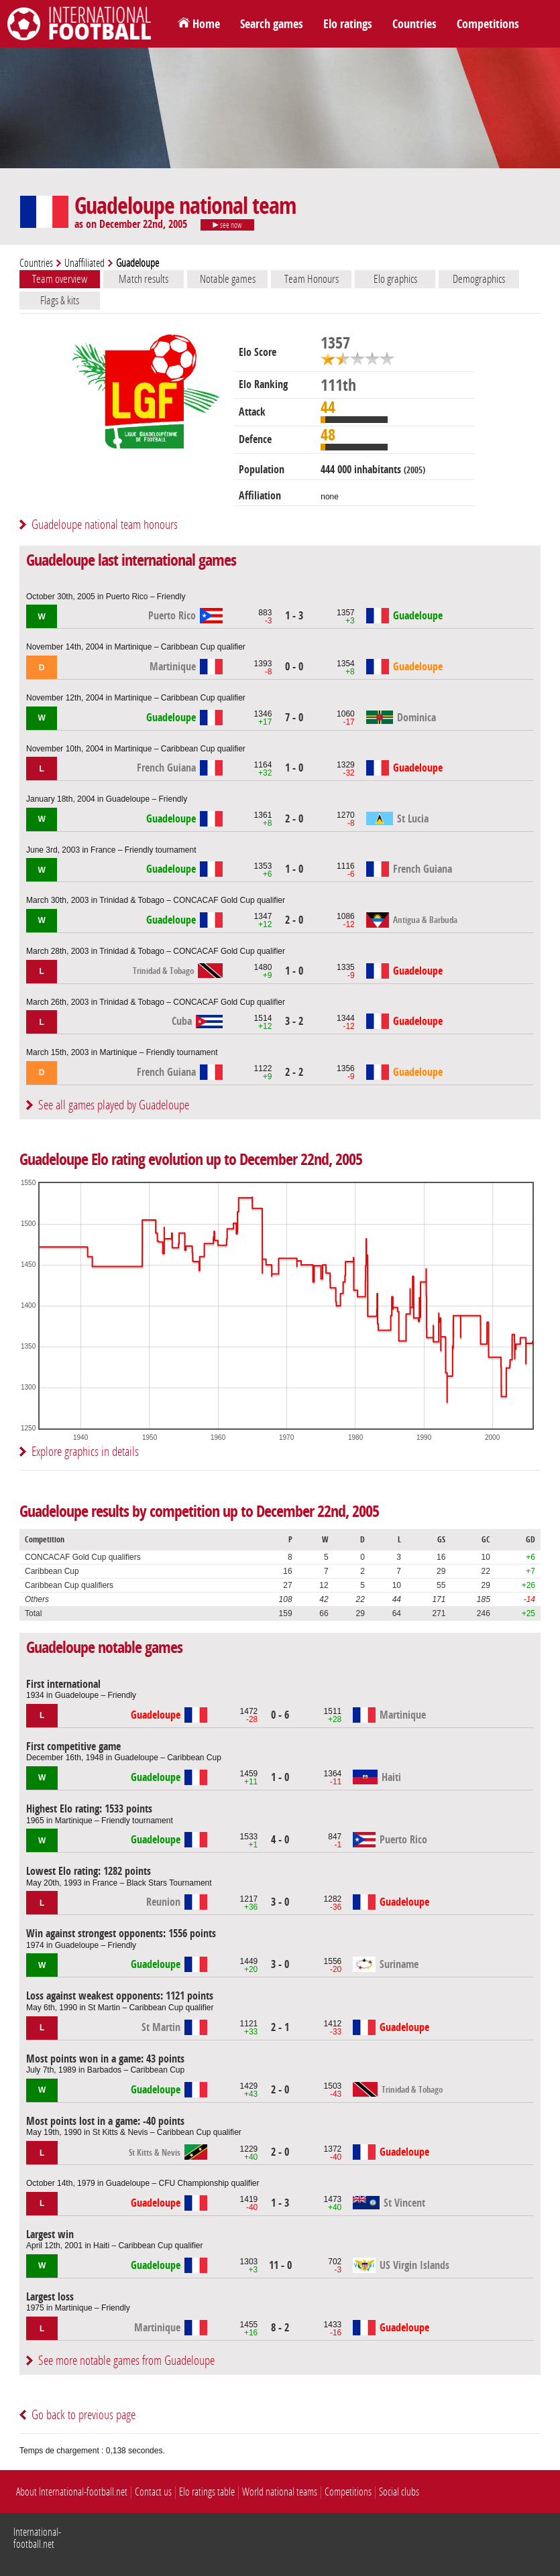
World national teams (279, 2492)
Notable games (228, 279)
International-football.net (37, 2538)
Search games (271, 24)
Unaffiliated (84, 263)
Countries (414, 24)
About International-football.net (71, 2492)
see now (227, 225)
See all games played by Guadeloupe (113, 1105)
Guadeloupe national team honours (105, 524)
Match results (143, 279)
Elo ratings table (207, 2492)
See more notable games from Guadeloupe (126, 2360)
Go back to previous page (83, 2414)
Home (206, 24)
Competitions (488, 24)
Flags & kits (59, 300)
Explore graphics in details (85, 1451)
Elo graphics (395, 279)
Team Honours (311, 279)
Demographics (479, 279)
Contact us (153, 2492)
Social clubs (399, 2492)
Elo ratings (347, 24)
